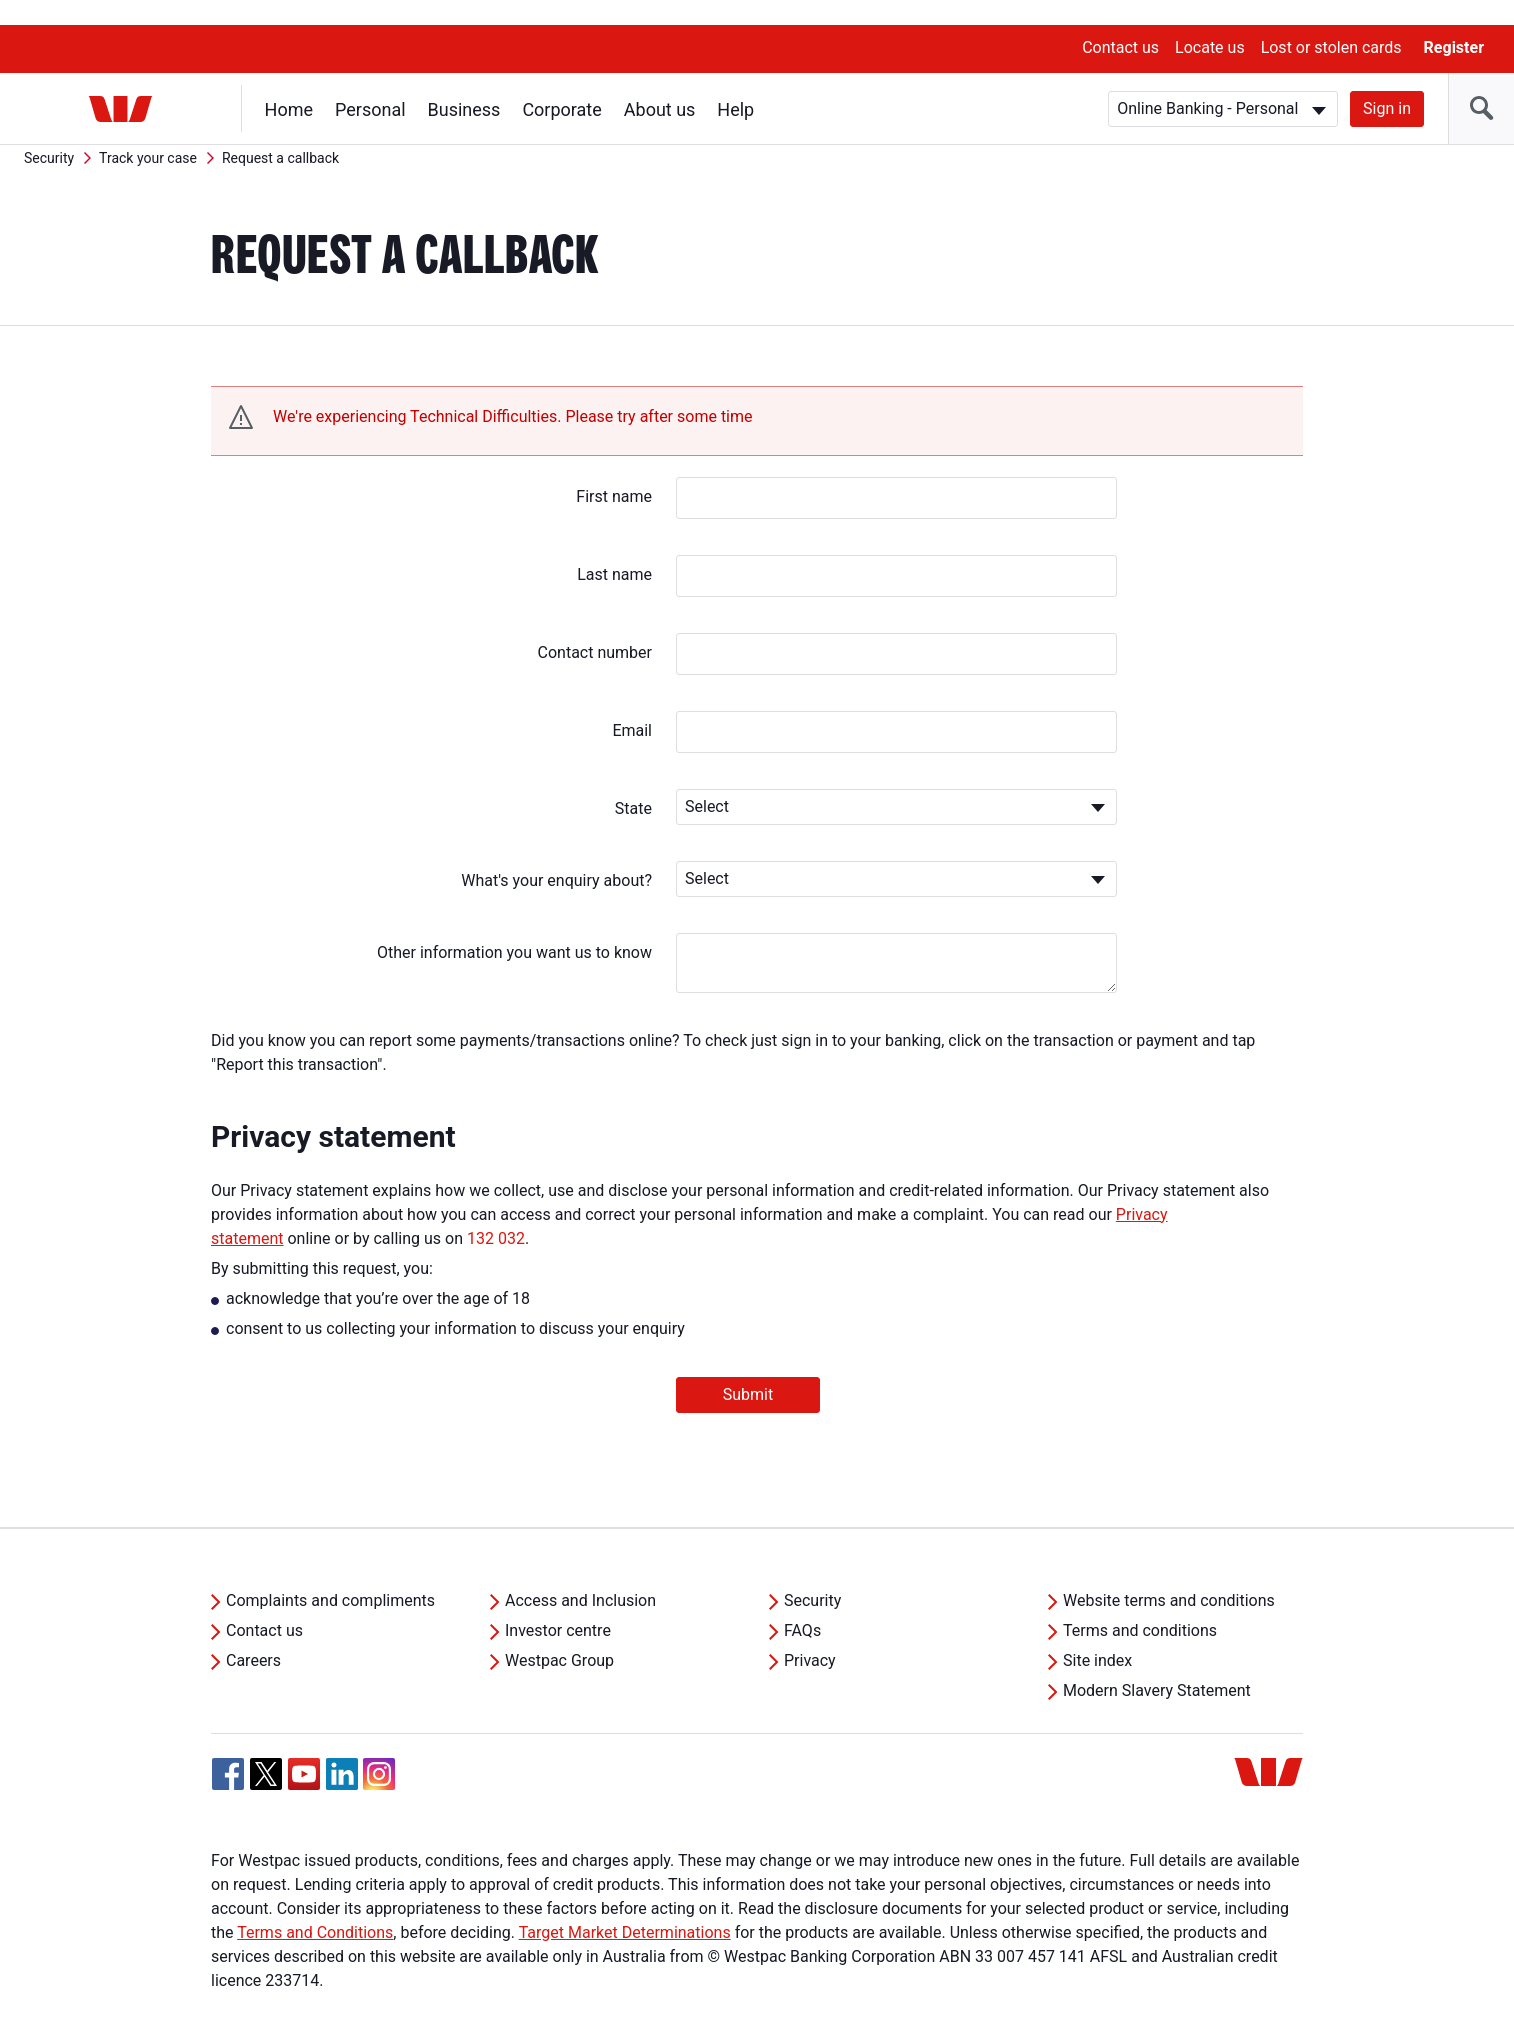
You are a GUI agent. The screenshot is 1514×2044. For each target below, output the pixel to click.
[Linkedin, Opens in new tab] (342, 1749)
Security (49, 133)
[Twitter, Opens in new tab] (266, 1749)
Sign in (1387, 83)
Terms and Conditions (315, 1907)
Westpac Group (559, 1635)
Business (464, 84)
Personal (370, 84)
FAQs (802, 1605)
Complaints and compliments (330, 1575)
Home (289, 84)
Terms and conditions (1140, 1605)
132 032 (496, 1213)
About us (660, 84)
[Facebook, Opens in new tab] (228, 1749)
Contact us (1120, 22)
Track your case (148, 133)
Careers (253, 1635)
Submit (748, 1369)
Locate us (1210, 22)
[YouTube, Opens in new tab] (304, 1749)
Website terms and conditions (1169, 1575)
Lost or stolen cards (1331, 22)
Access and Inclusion (580, 1575)
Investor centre (558, 1605)
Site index (1097, 1635)
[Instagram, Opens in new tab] (379, 1759)
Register (1454, 22)
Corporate (562, 84)
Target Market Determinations (625, 1907)
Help (736, 84)
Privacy (810, 1635)
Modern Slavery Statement (1157, 1665)
